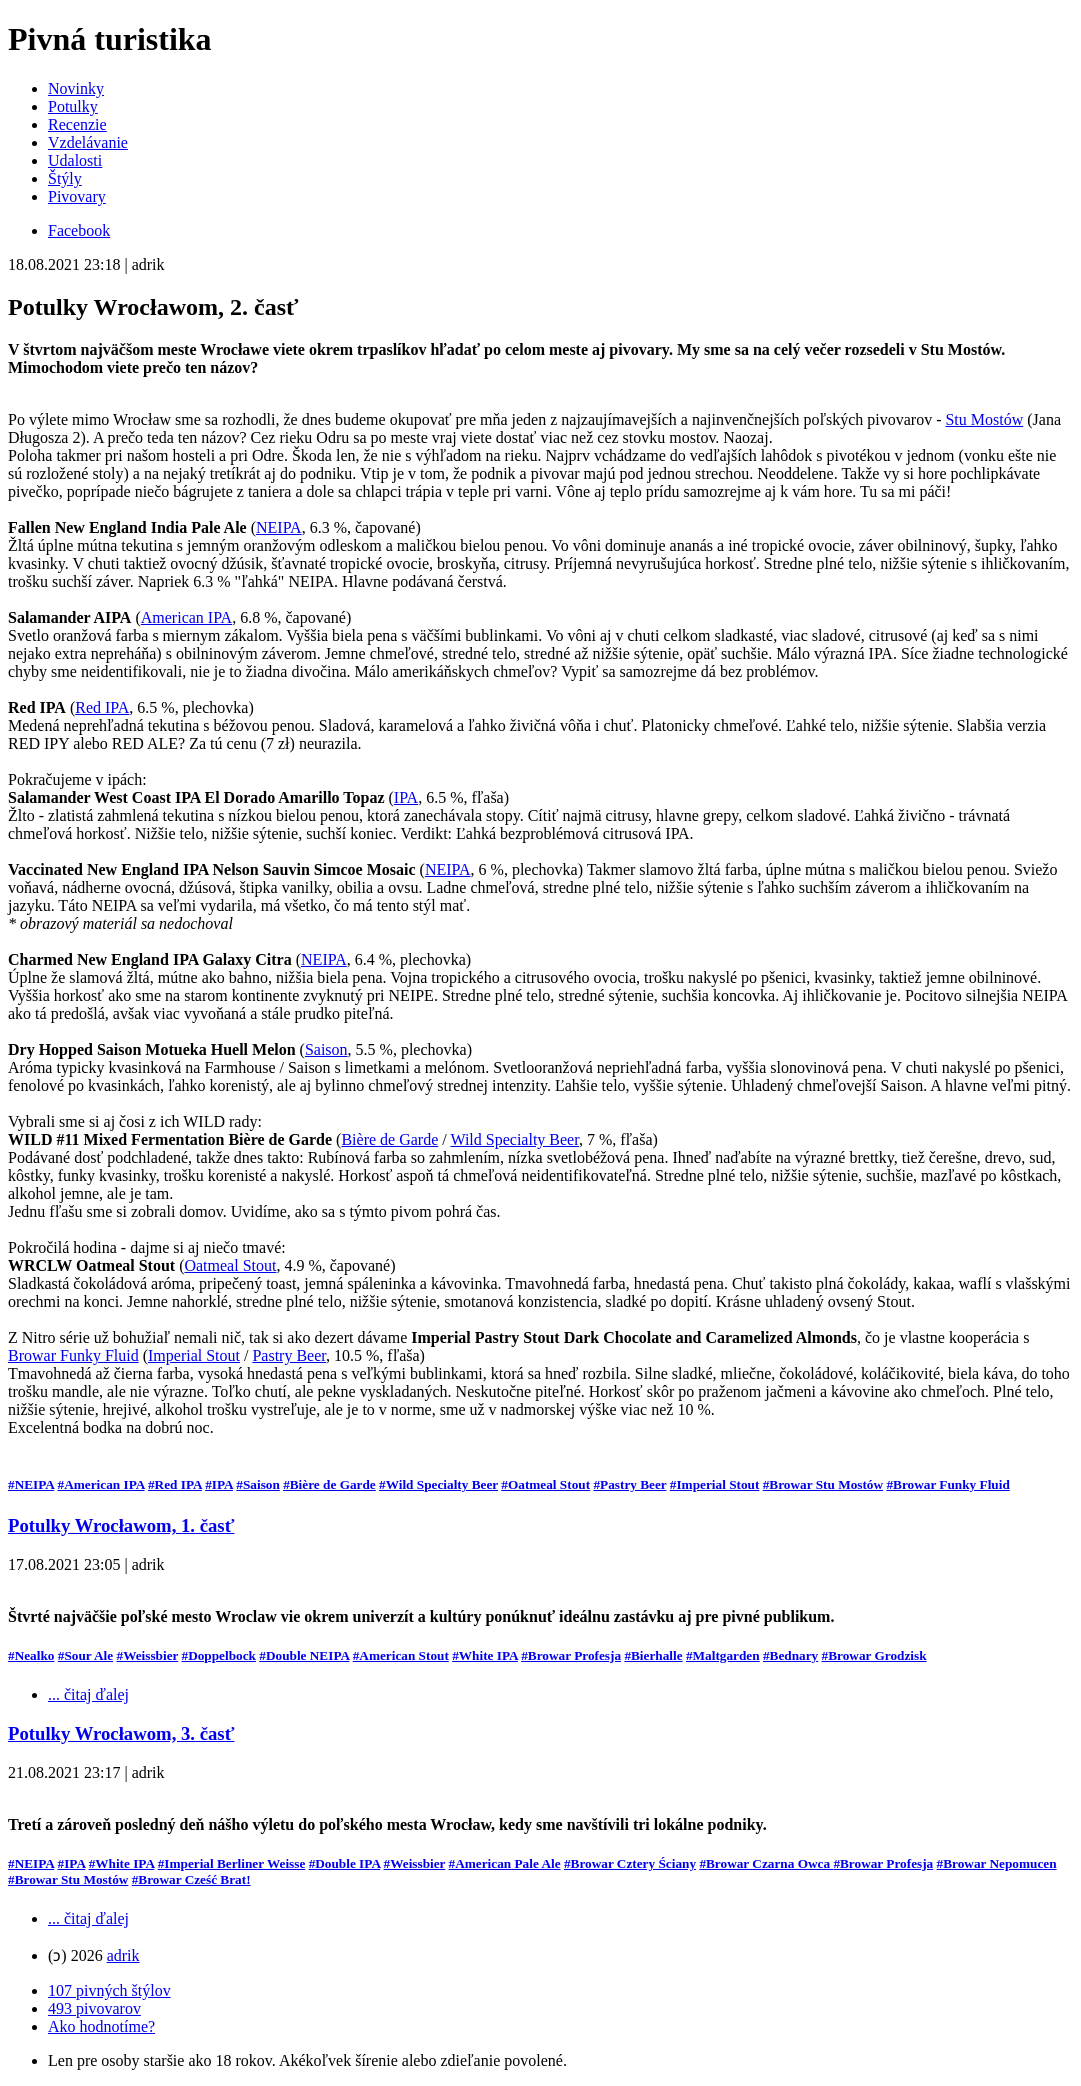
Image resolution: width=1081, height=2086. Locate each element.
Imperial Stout (194, 1355)
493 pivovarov (94, 2008)
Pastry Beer (289, 1355)
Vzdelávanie (88, 142)
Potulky (73, 106)
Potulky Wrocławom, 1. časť (121, 1525)
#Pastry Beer (629, 1484)
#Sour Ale (85, 1655)
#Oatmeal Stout (545, 1484)
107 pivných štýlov (109, 1990)
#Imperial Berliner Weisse (232, 1863)
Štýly (65, 178)
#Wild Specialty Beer (438, 1484)
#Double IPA (345, 1863)
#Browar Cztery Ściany (630, 1863)
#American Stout (401, 1655)
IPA (406, 797)
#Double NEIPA (304, 1655)
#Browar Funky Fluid (947, 1484)
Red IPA (102, 707)
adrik (123, 1955)
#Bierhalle (653, 1655)
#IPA (219, 1484)
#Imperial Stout (715, 1484)
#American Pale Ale (505, 1863)
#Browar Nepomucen (997, 1863)
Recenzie (77, 124)
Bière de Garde (389, 1139)
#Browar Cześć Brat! (191, 1879)
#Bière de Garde (329, 1484)
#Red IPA (175, 1484)
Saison (326, 1049)
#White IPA (485, 1655)
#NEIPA (31, 1484)
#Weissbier (148, 1655)
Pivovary (77, 196)
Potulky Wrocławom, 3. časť (121, 1733)
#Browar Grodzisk (874, 1655)
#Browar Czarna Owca (766, 1863)
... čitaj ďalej (88, 1694)
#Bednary (790, 1655)
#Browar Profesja (571, 1655)
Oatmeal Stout (230, 1265)
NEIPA (279, 527)
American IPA (186, 617)
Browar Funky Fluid (73, 1355)
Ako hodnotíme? (101, 2026)
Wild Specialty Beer (514, 1139)
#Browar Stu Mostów (823, 1484)
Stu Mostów (984, 419)
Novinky (76, 88)
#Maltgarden (723, 1655)
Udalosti (75, 160)
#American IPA (101, 1484)
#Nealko (31, 1655)
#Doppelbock (219, 1655)
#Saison (258, 1484)
